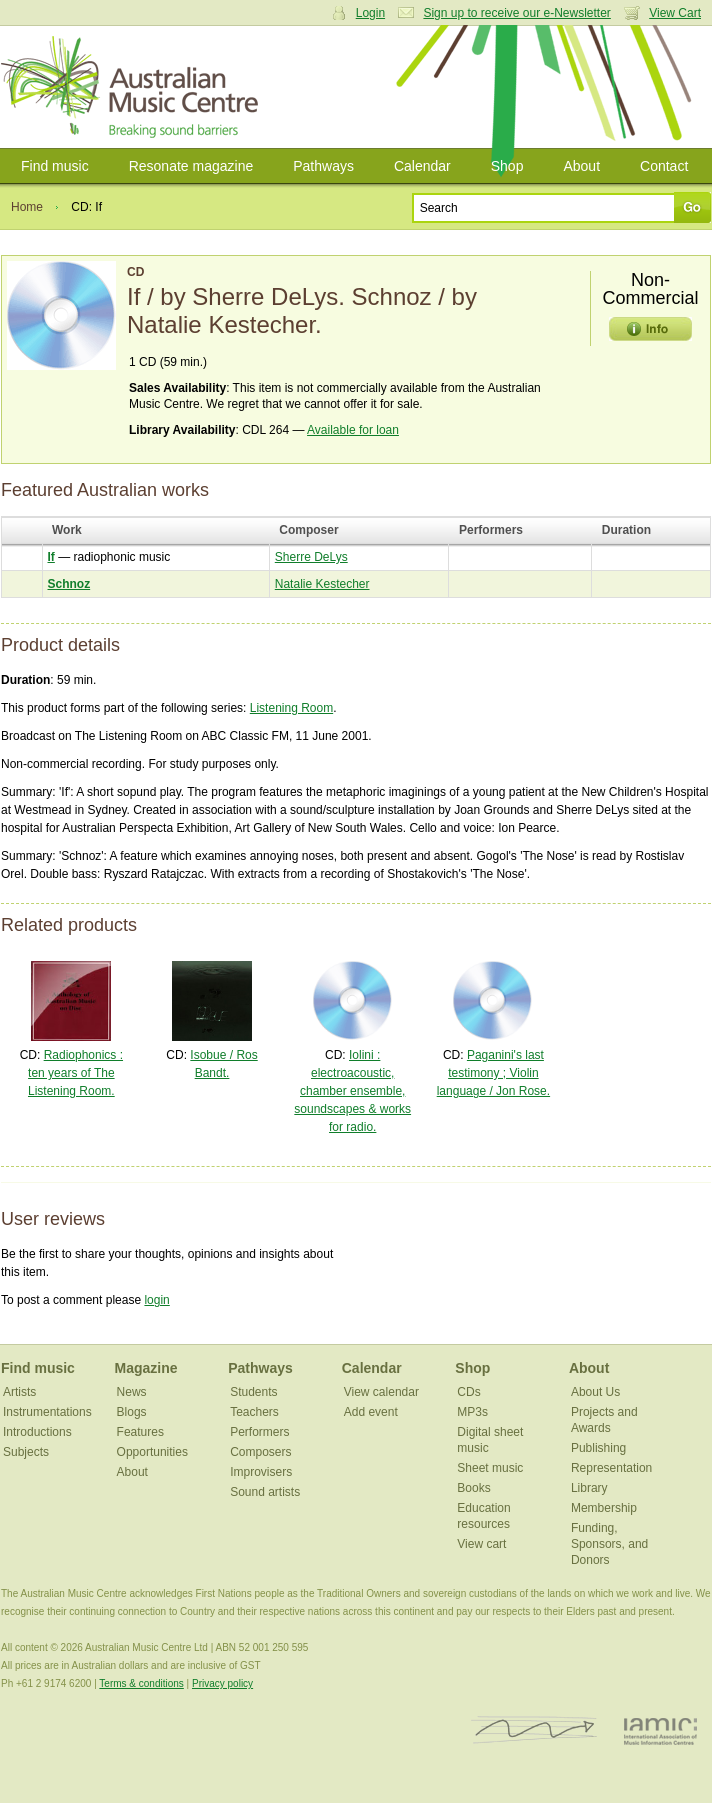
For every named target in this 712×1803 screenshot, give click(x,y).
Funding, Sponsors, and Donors (609, 1544)
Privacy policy (222, 1683)
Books (473, 1488)
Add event (371, 1412)
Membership (604, 1508)
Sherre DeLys (311, 557)
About (581, 166)
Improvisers (261, 1472)
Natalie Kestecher (322, 584)
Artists (19, 1392)
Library (589, 1488)
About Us (595, 1392)
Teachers (254, 1412)
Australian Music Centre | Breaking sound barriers (133, 87)
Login (370, 13)
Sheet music (490, 1468)
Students (253, 1392)
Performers (259, 1432)
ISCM (534, 1730)
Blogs (132, 1412)
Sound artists (265, 1492)
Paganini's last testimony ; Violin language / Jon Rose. (493, 1073)
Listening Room (291, 708)
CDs (468, 1392)
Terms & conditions (141, 1683)
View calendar (381, 1392)
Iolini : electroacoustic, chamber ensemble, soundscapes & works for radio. (352, 1091)
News (132, 1392)
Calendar (422, 166)
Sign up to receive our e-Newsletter (516, 13)
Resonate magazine (191, 166)
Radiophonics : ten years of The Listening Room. (75, 1073)
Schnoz (69, 584)
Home (27, 207)
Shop (507, 166)
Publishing (598, 1448)
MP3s (472, 1412)
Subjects (26, 1452)
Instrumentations (47, 1412)
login (156, 1300)
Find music (55, 166)
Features (140, 1432)
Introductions (37, 1432)
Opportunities (152, 1452)
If (51, 557)
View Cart (675, 13)
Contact (664, 166)
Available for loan (353, 430)
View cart (481, 1544)
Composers (260, 1452)
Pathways (323, 166)
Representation (611, 1468)
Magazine (146, 1368)
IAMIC (660, 1730)
